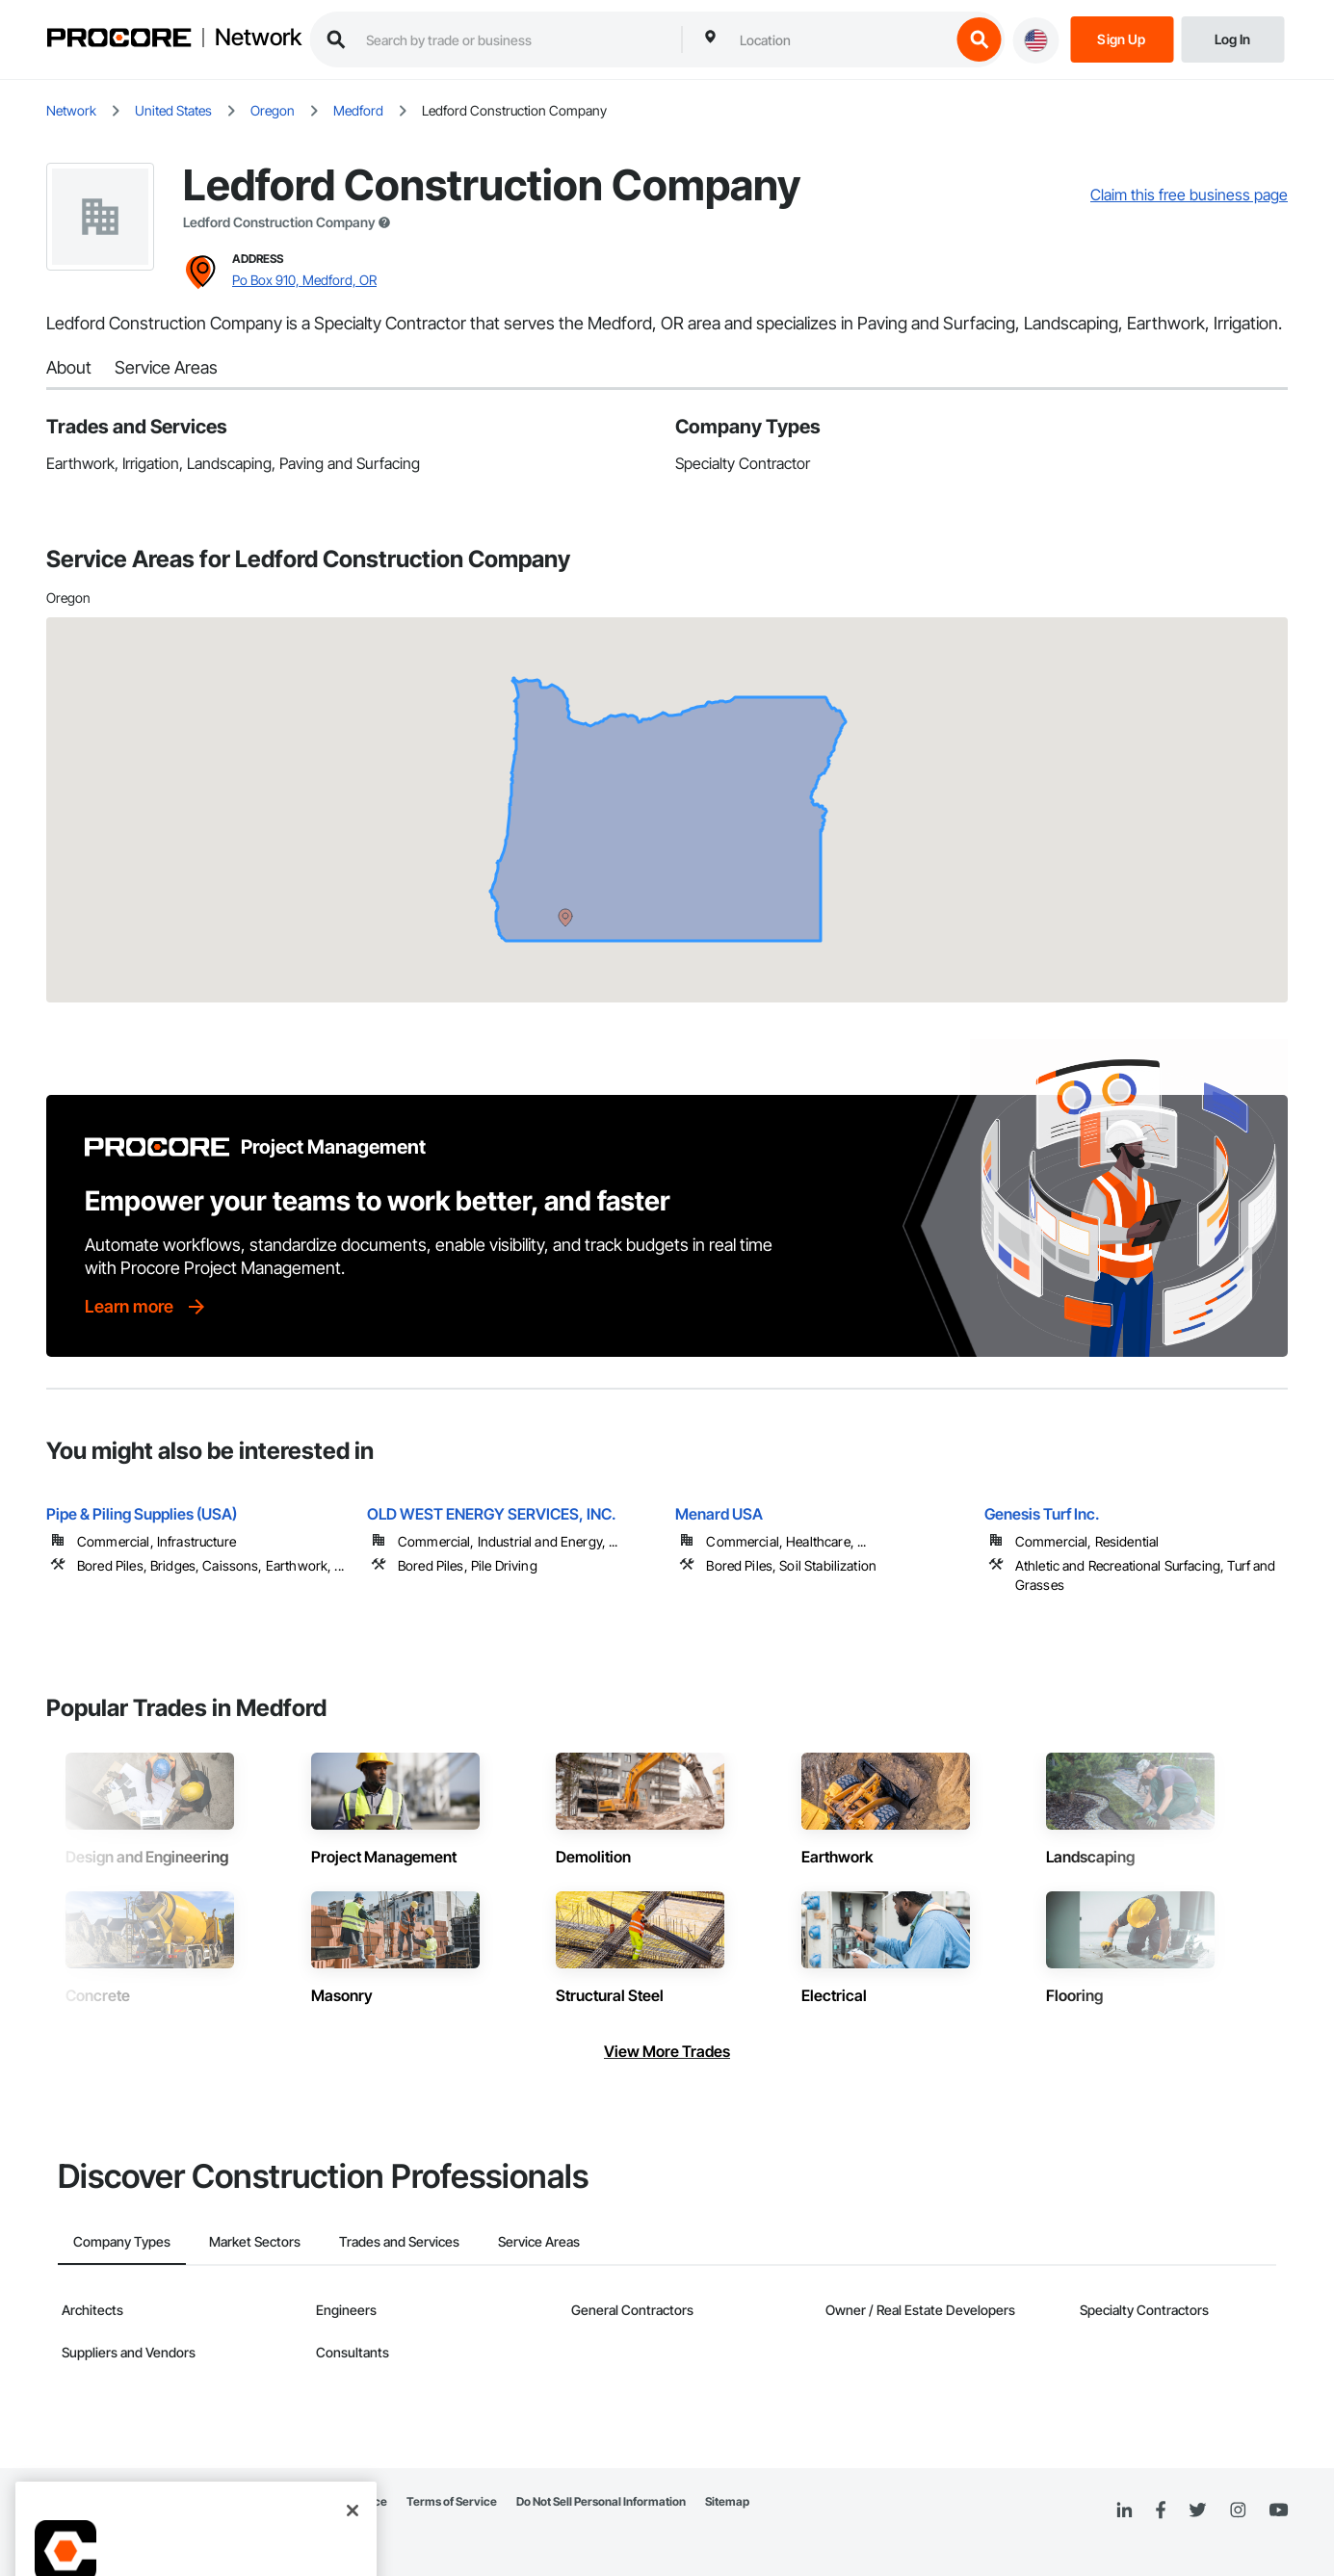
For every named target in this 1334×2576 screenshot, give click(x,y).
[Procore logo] (118, 40)
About (69, 367)
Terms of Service (451, 2501)
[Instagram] (1237, 2511)
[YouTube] (1278, 2510)
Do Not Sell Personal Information (601, 2501)
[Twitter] (1197, 2510)
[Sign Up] (1121, 38)
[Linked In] (1124, 2510)
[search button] (978, 39)
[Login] (1232, 38)
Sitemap (727, 2501)
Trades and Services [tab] (399, 2241)
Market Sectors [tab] (255, 2241)
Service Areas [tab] (539, 2241)
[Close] (352, 2487)
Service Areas (166, 367)
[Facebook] (1160, 2511)
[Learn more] (146, 1306)
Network (258, 37)
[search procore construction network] (514, 39)
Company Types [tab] (121, 2241)
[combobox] (839, 39)
